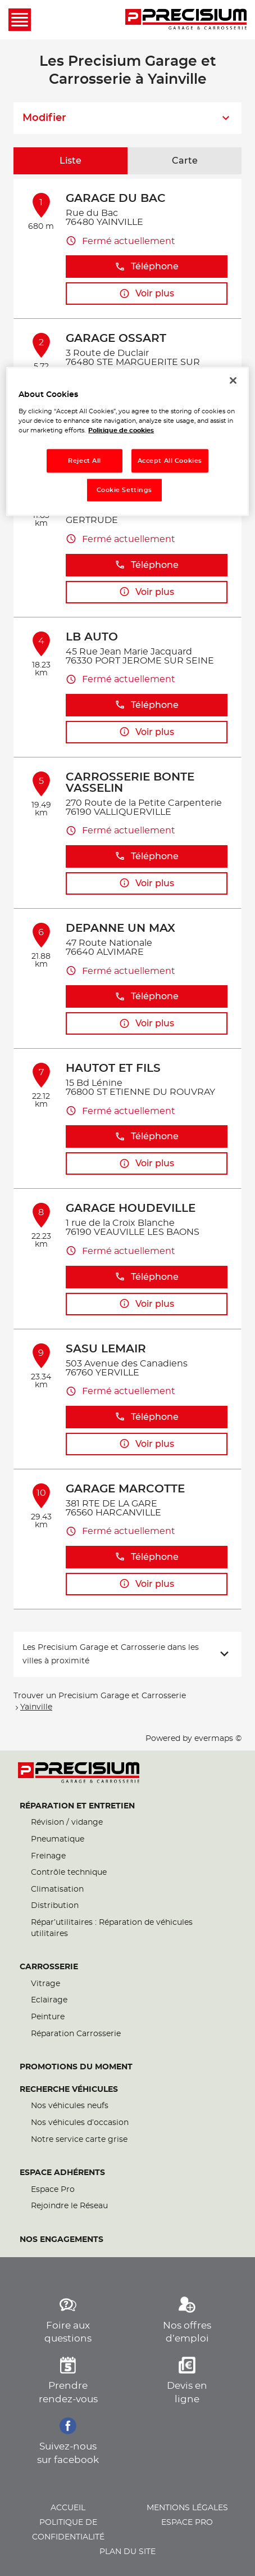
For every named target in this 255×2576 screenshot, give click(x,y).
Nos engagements (61, 2240)
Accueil (68, 2508)
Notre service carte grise (79, 2140)
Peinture (48, 2017)
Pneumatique (57, 1839)
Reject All (84, 461)
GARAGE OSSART (116, 338)
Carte (185, 160)
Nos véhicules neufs (69, 2106)
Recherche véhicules (69, 2090)
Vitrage (45, 1984)
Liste (70, 160)
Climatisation (57, 1889)
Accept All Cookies (170, 461)
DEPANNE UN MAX (120, 928)
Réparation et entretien (77, 1806)
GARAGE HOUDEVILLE (130, 1208)
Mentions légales (187, 2508)
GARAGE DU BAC (116, 198)
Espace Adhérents (62, 2173)
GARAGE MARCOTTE (125, 1489)
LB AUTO (92, 637)
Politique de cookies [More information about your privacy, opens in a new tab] (121, 430)
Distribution (55, 1906)
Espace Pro (53, 2190)
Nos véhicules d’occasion (80, 2123)
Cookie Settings (125, 489)
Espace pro (187, 2523)
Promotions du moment (76, 2067)
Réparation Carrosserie (76, 2034)
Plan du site (127, 2552)
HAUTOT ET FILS (113, 1068)
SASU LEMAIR (106, 1349)
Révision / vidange (67, 1822)
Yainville (36, 1707)
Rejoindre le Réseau (69, 2206)
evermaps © (218, 1739)
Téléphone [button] (147, 266)
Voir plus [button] (146, 293)
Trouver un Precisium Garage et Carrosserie (99, 1696)
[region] (127, 441)
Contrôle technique (69, 1872)
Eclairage (49, 2000)
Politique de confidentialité (68, 2530)
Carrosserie (49, 1967)
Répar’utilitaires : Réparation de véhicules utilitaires (112, 1928)
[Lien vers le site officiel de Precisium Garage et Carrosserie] (186, 19)
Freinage (48, 1856)
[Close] (233, 380)
